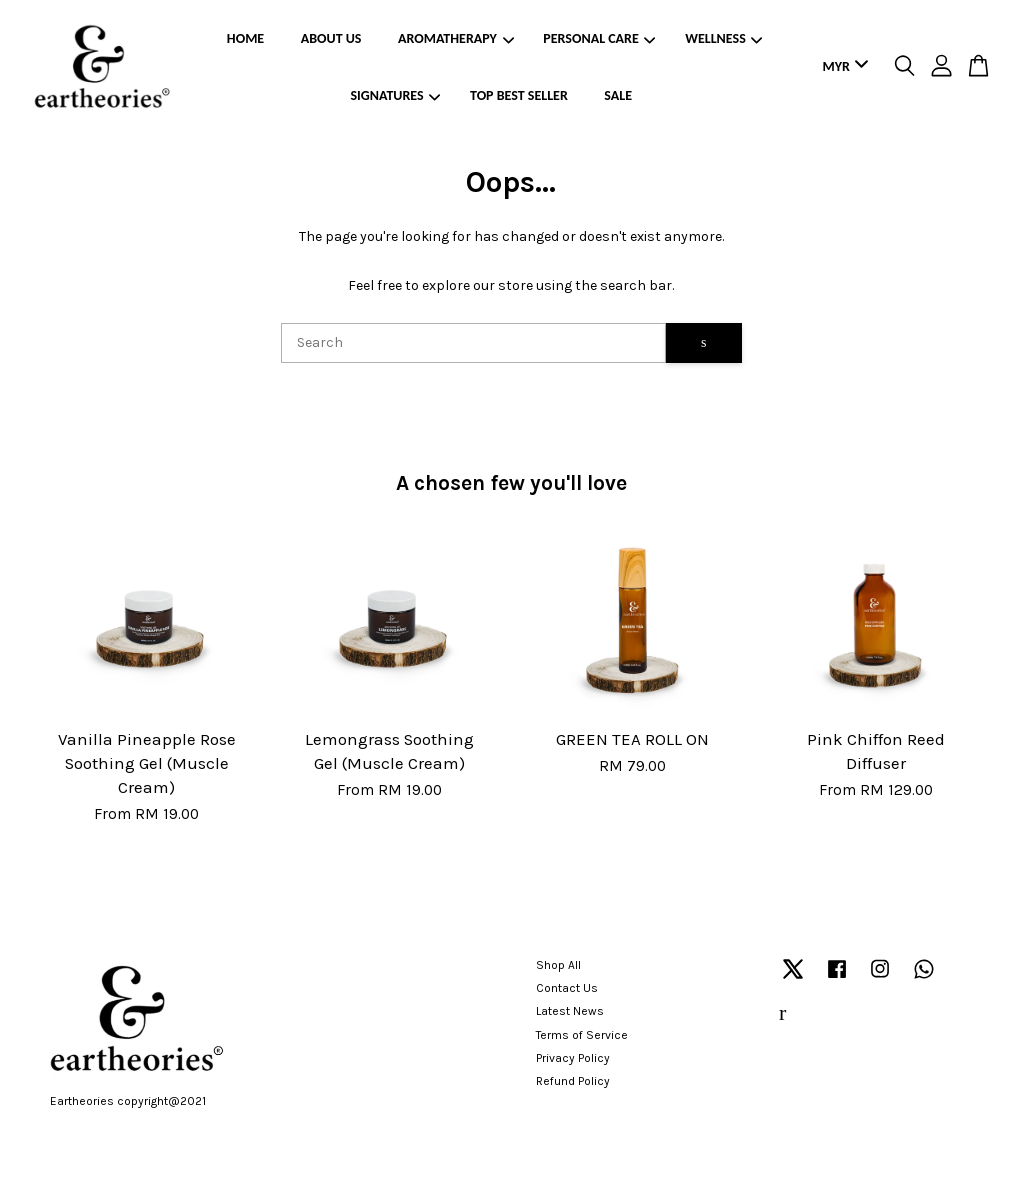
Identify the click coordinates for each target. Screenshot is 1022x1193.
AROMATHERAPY (456, 38)
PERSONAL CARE (599, 38)
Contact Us (567, 988)
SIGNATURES (396, 95)
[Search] (474, 343)
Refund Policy (573, 1081)
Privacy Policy (573, 1058)
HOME (245, 38)
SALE (618, 95)
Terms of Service (582, 1035)
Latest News (570, 1011)
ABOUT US (331, 38)
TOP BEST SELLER (519, 95)
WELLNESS (723, 38)
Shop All (558, 965)
